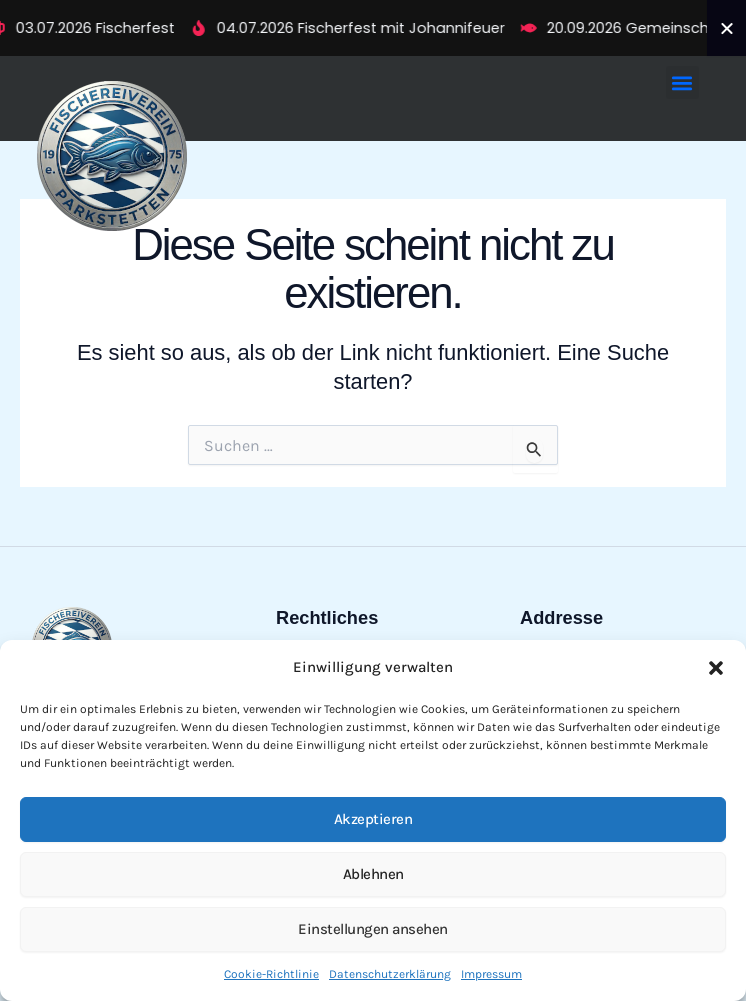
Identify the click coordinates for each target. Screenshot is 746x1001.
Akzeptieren (373, 819)
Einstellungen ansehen (373, 929)
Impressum (491, 974)
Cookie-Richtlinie (271, 974)
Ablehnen (373, 874)
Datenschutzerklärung (390, 974)
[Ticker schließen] (727, 28)
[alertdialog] (373, 28)
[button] (716, 668)
